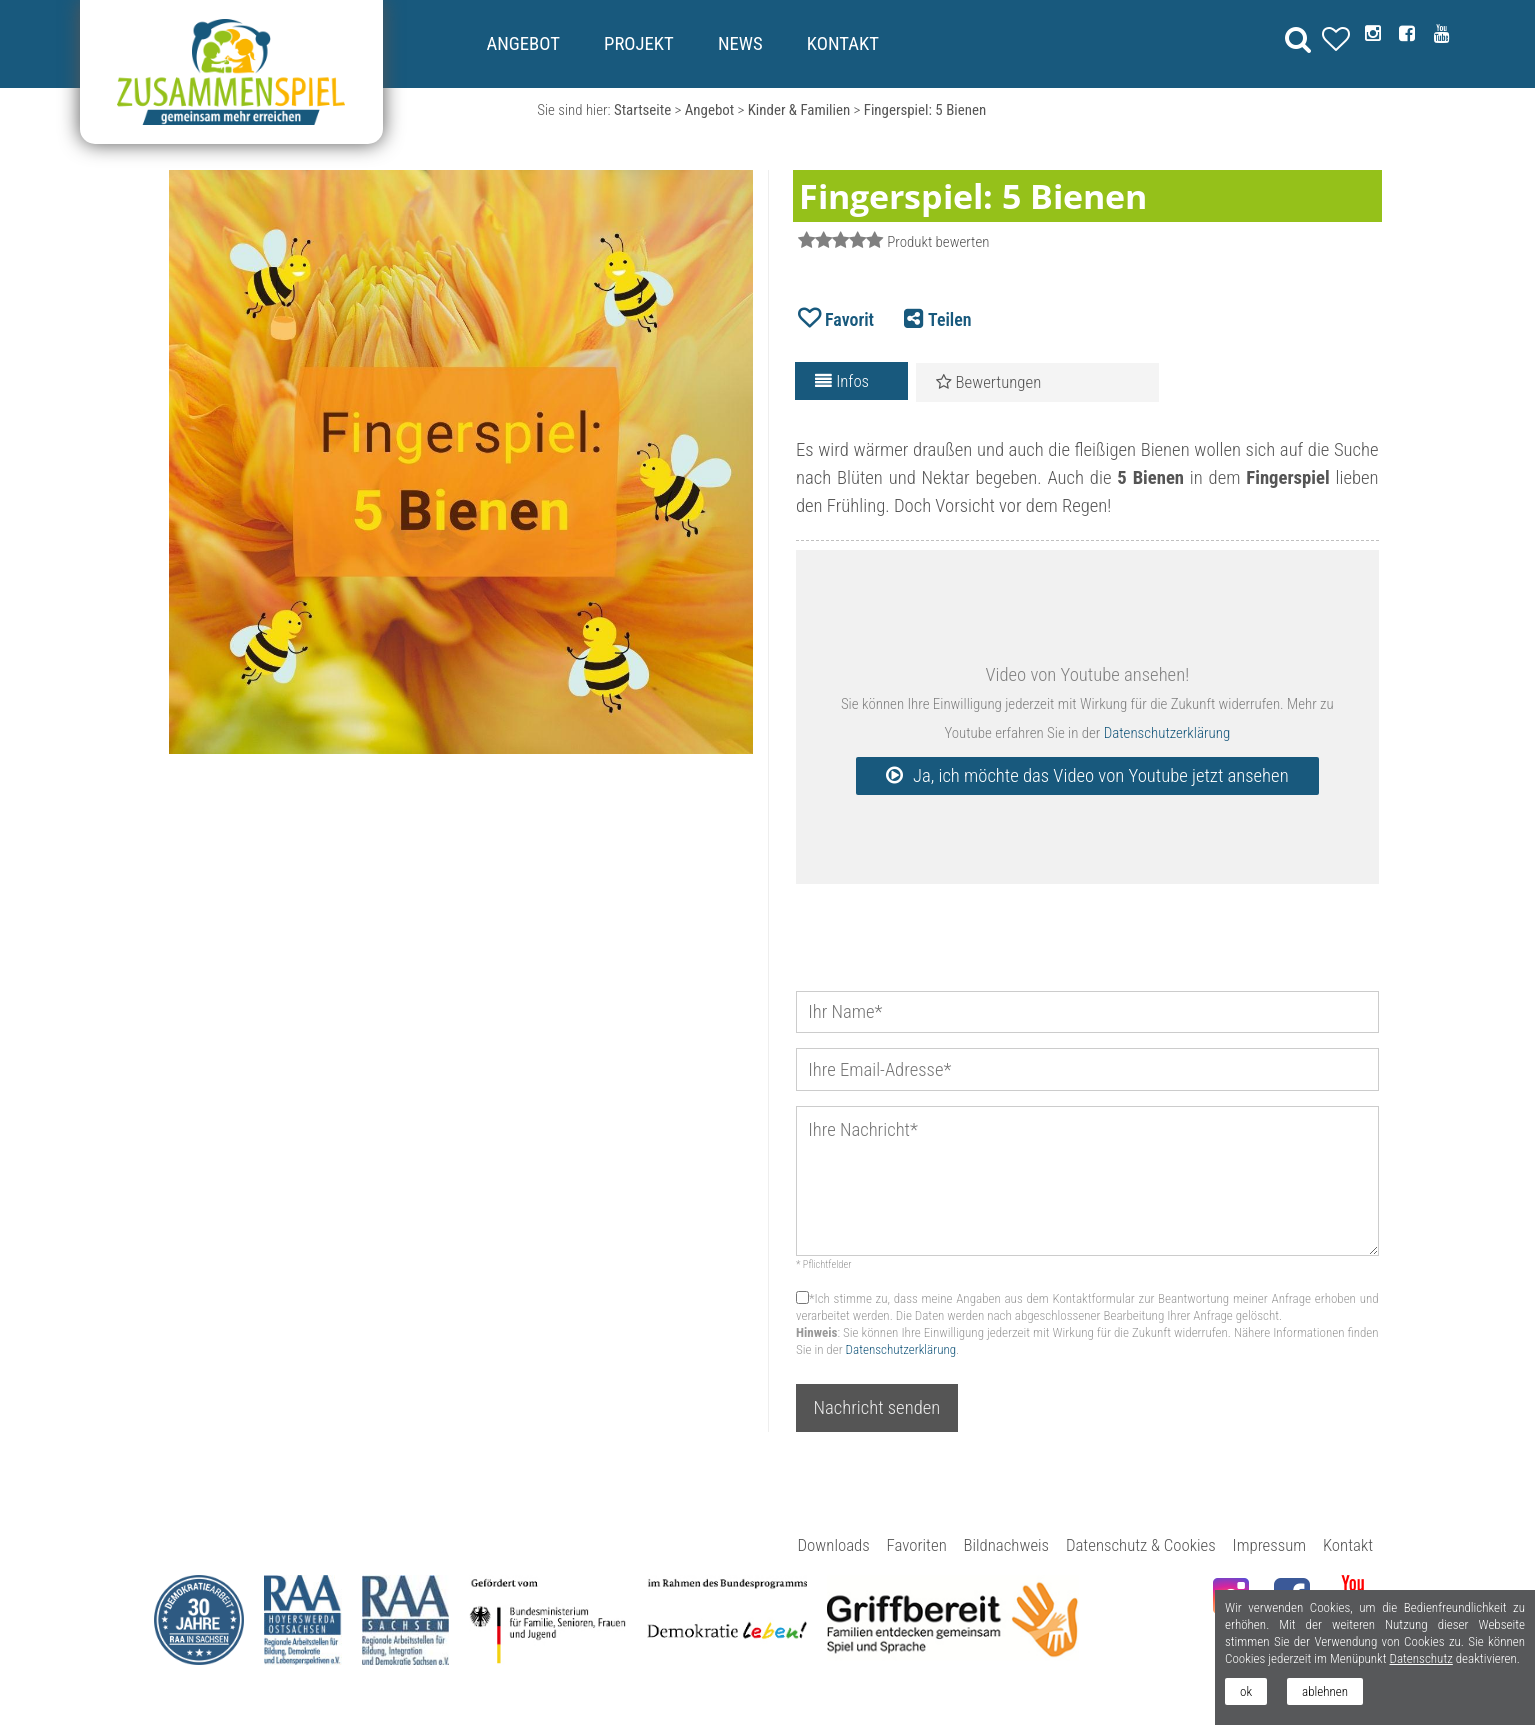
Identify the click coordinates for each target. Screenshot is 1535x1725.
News (740, 44)
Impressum (1270, 1545)
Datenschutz (1420, 1658)
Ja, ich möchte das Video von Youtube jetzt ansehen (1101, 776)
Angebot (522, 44)
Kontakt (843, 44)
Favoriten (917, 1545)
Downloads (834, 1545)
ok (1246, 1691)
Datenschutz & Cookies (1141, 1545)
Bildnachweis (1007, 1545)
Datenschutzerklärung (1167, 733)
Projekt (639, 44)
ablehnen (1325, 1691)
